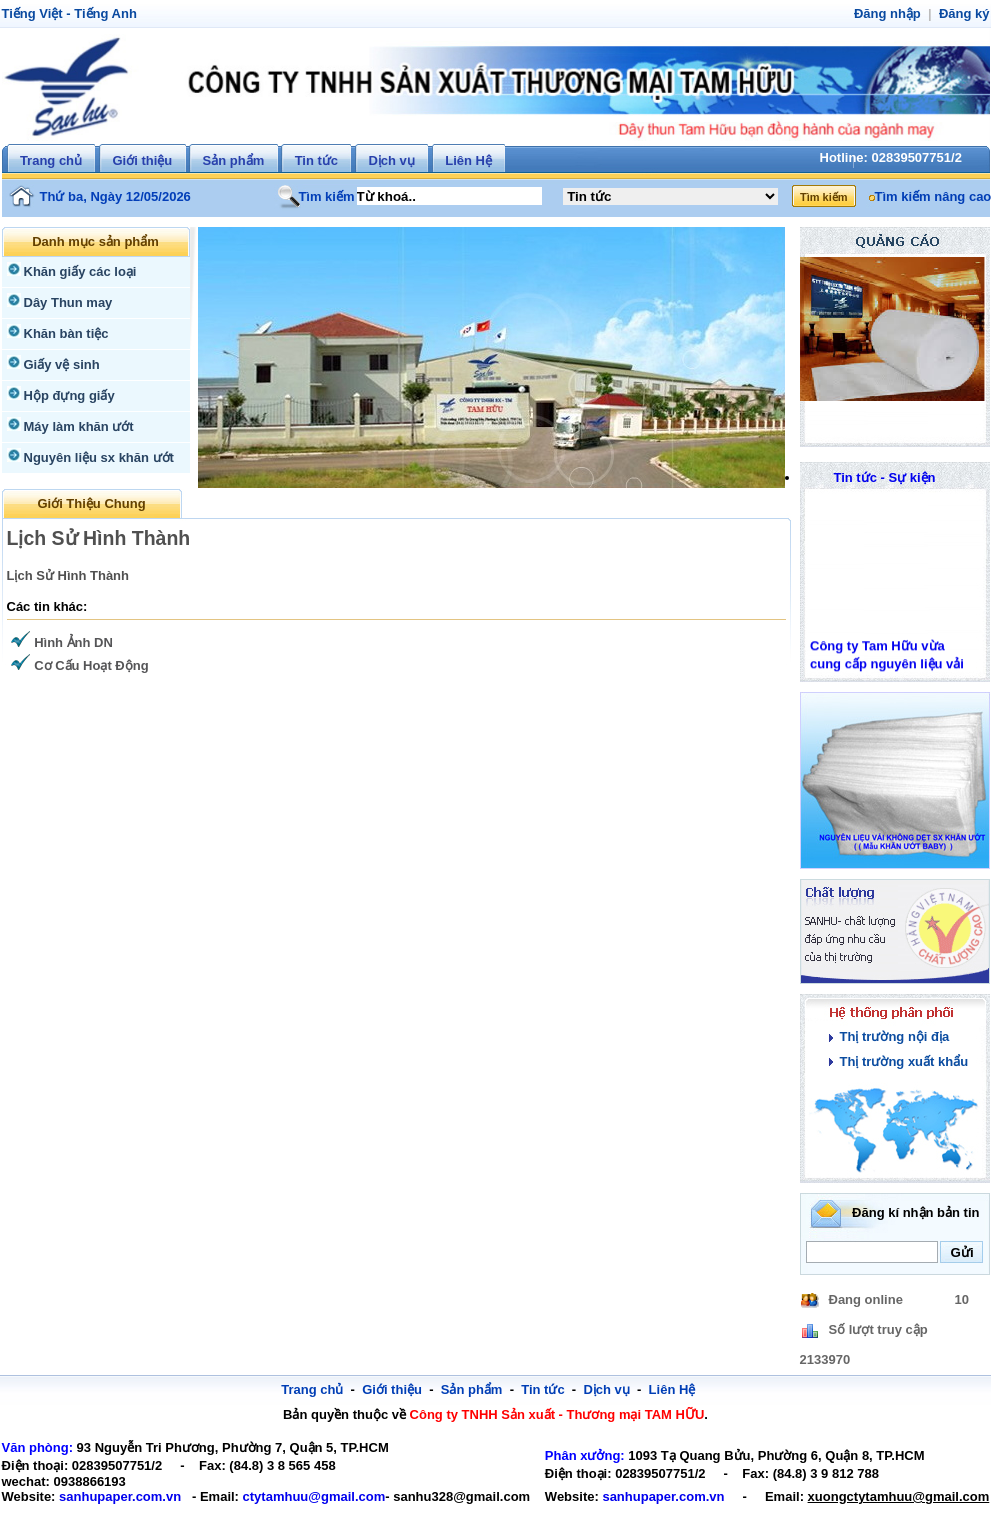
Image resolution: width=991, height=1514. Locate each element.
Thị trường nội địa (892, 1036)
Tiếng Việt (30, 13)
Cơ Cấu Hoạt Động (89, 665)
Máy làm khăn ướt (76, 426)
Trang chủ (51, 160)
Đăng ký (966, 13)
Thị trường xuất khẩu (900, 1061)
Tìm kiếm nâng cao (930, 196)
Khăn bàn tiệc (63, 333)
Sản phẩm (234, 160)
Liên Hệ (468, 160)
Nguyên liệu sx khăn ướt (94, 457)
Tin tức (316, 160)
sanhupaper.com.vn (111, 1496)
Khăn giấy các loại (76, 271)
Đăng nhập (892, 13)
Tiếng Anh (99, 13)
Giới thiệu (142, 160)
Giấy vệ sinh (59, 364)
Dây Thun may (66, 302)
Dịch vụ (391, 160)
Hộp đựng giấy (67, 395)
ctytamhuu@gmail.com (293, 1496)
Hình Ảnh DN (72, 642)
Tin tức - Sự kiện (884, 477)
